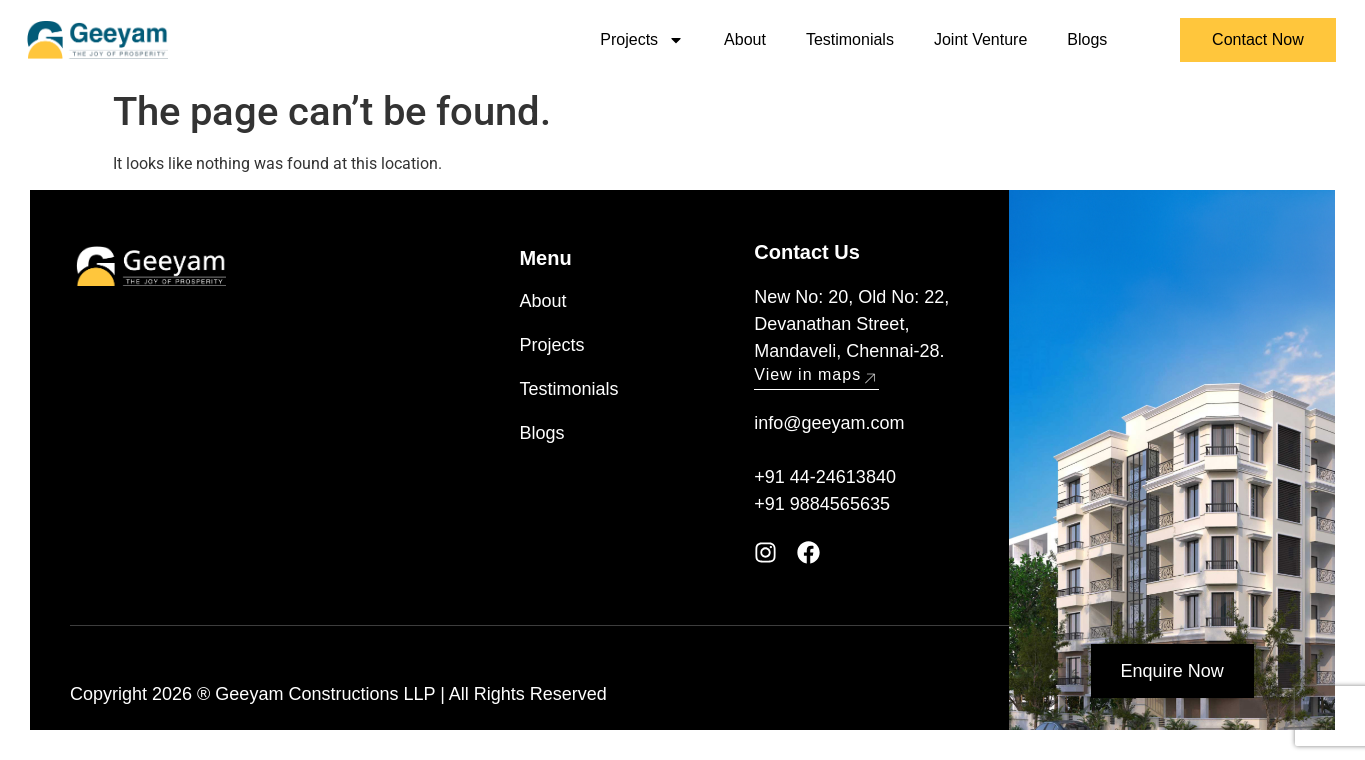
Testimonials (850, 39)
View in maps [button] (816, 374)
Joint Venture (980, 39)
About (745, 39)
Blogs (1087, 39)
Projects (642, 40)
